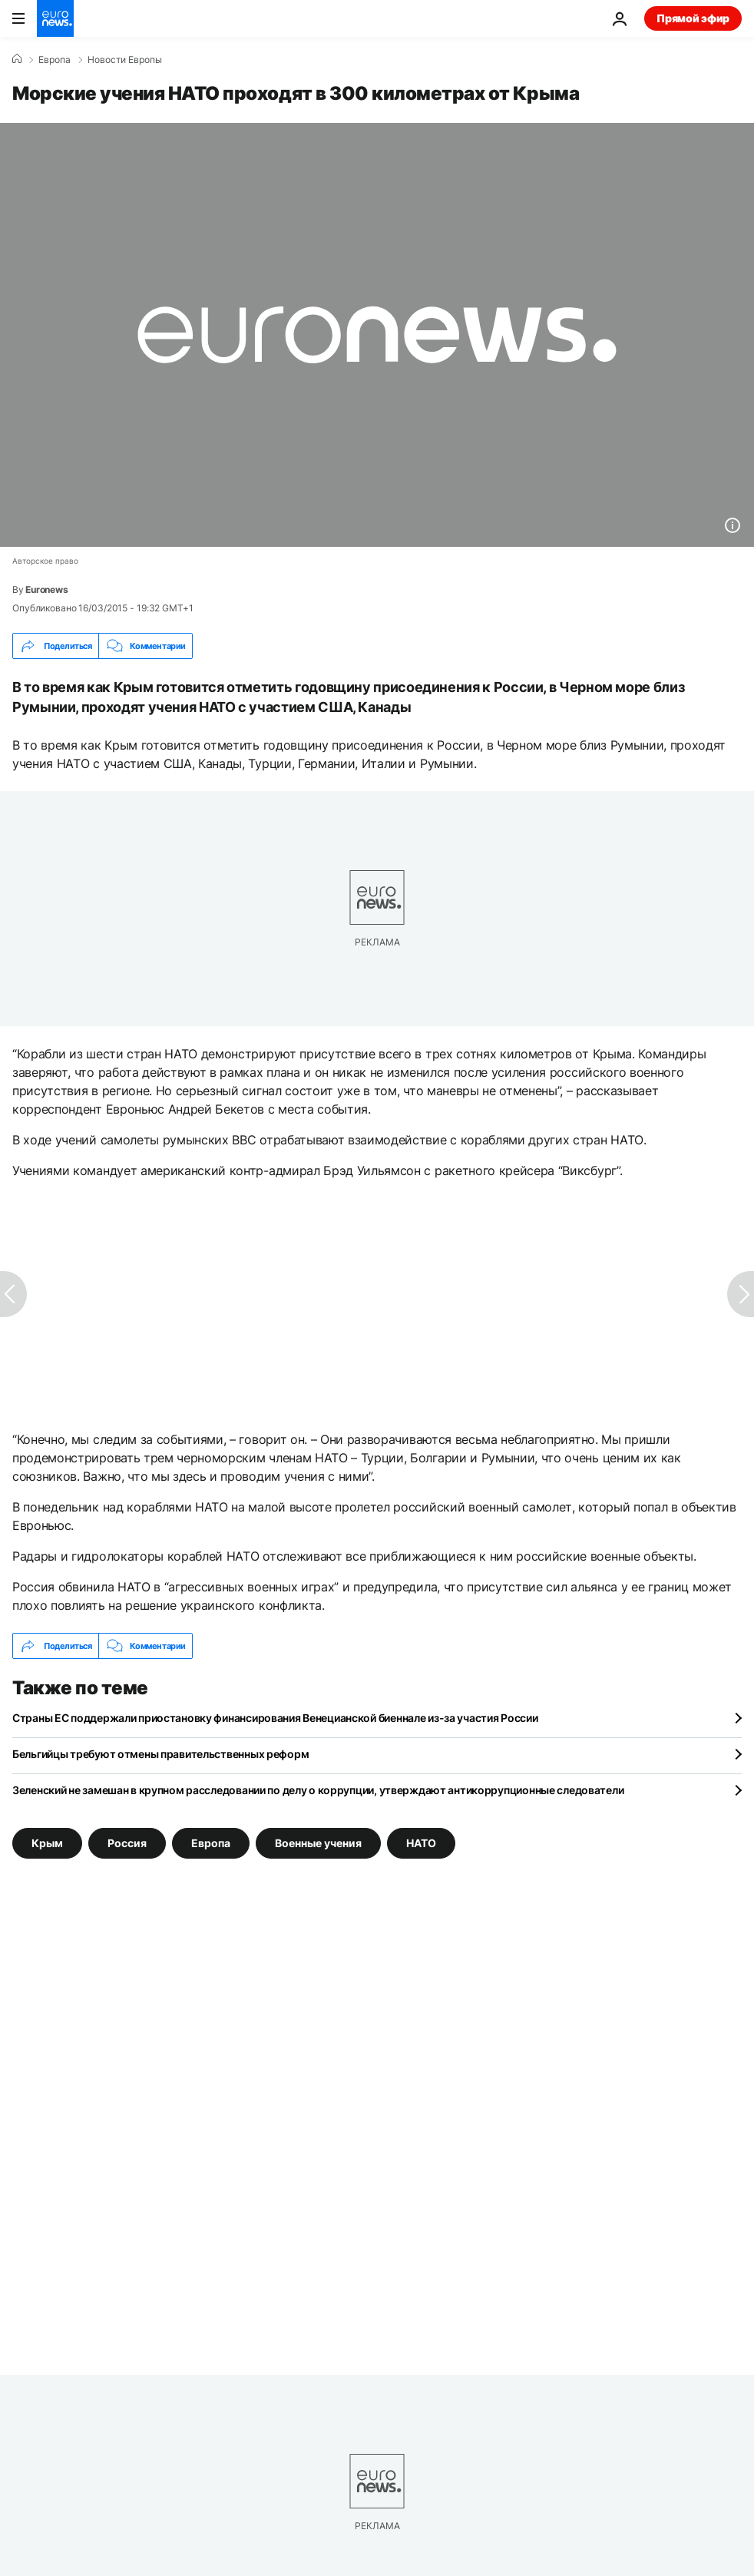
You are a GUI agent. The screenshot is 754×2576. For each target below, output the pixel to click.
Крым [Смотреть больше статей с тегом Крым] (47, 1842)
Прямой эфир (692, 18)
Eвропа (54, 60)
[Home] (16, 59)
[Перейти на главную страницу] (55, 18)
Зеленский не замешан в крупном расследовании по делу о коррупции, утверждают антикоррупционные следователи (317, 1789)
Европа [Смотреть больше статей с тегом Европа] (210, 1842)
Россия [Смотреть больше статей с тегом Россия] (127, 1842)
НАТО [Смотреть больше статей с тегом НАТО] (421, 1842)
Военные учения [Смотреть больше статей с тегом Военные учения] (318, 1842)
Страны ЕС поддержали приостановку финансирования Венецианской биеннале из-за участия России (275, 1717)
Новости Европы (125, 60)
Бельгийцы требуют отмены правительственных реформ (160, 1753)
